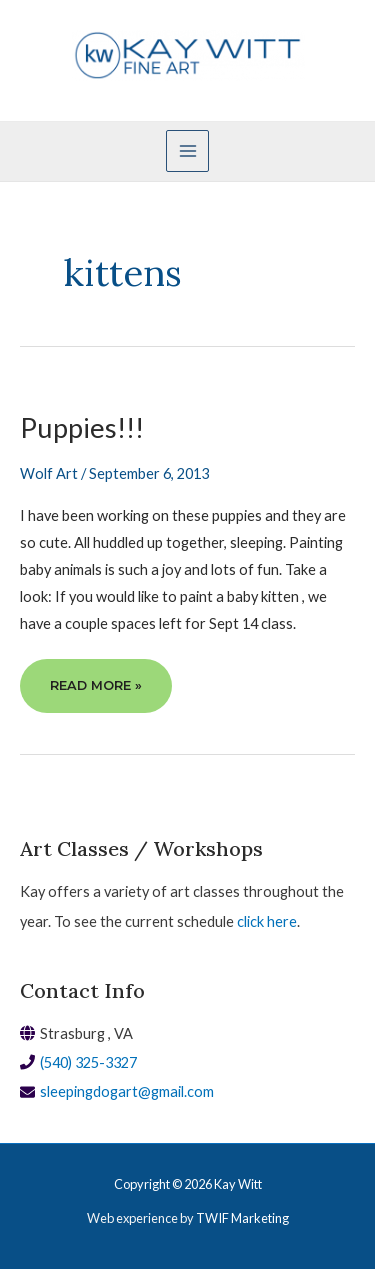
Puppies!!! (82, 427)
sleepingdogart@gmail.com (127, 1091)
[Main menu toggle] (187, 151)
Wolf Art (49, 473)
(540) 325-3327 (88, 1062)
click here (267, 921)
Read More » (95, 683)
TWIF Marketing (242, 1218)
